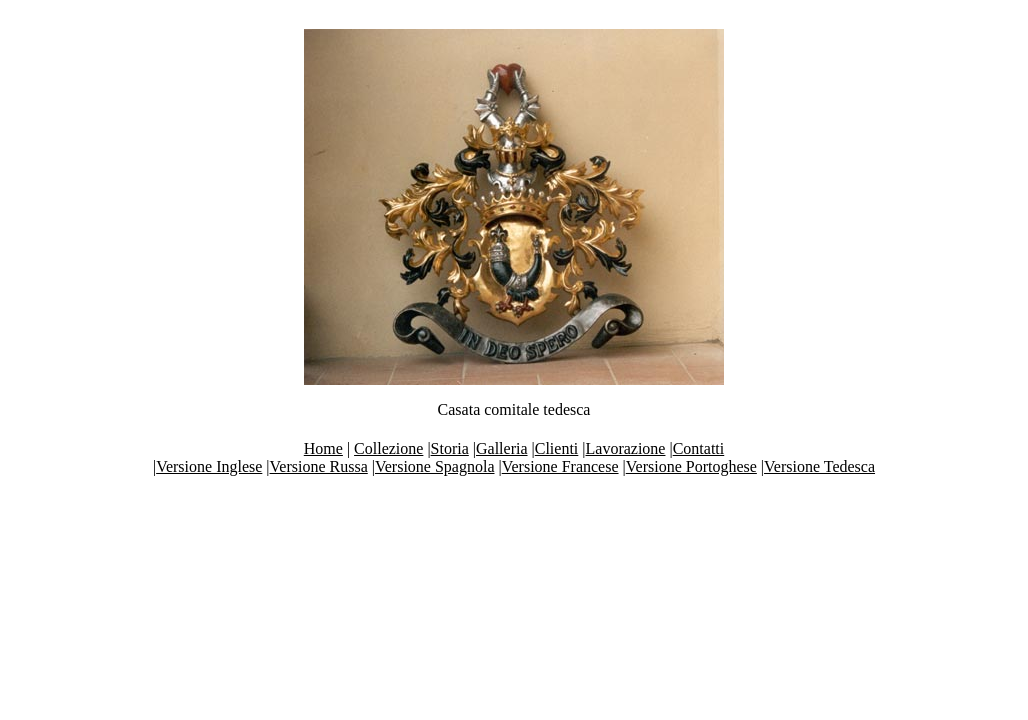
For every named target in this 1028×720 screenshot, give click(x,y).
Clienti (557, 448)
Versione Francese (560, 466)
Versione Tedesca (819, 466)
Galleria (502, 448)
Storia (450, 448)
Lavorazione (626, 448)
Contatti (699, 448)
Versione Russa (319, 466)
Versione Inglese (209, 466)
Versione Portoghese (691, 466)
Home (323, 448)
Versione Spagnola (435, 466)
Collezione (388, 448)
